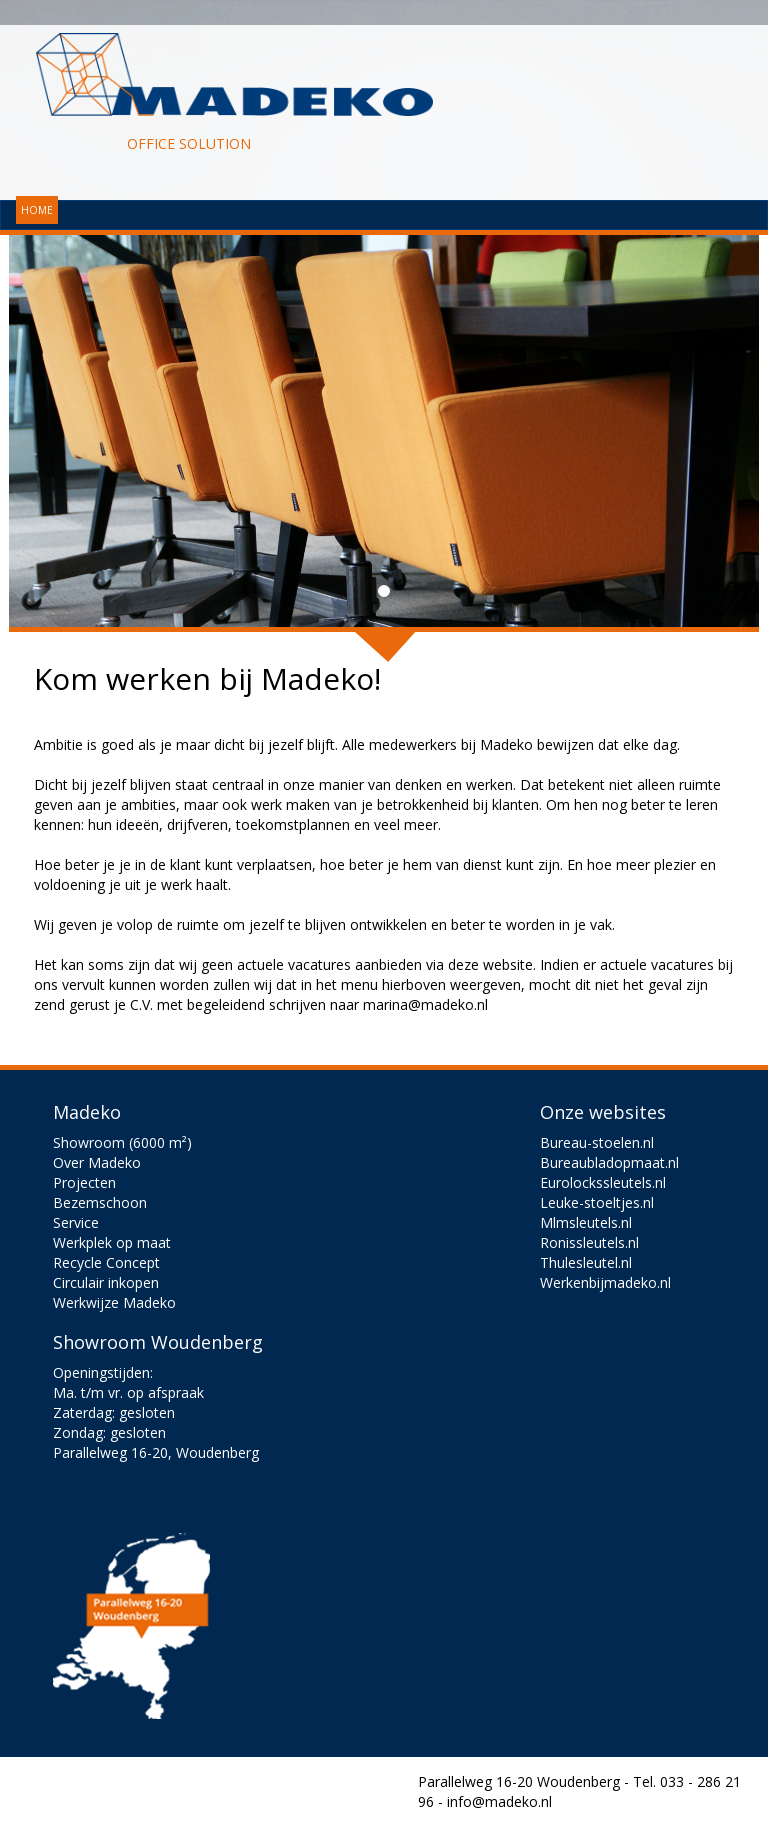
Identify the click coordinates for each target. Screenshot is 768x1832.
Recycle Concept (106, 1262)
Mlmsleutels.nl (586, 1222)
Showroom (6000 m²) (122, 1142)
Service (76, 1222)
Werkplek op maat (112, 1242)
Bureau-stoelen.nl (597, 1142)
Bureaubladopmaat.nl (609, 1162)
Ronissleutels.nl (589, 1242)
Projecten (84, 1182)
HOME (37, 210)
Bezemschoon (100, 1202)
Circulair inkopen (106, 1282)
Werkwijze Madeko (114, 1302)
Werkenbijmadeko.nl (605, 1282)
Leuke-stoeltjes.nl (597, 1202)
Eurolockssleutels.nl (603, 1182)
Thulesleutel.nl (586, 1262)
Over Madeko (97, 1162)
